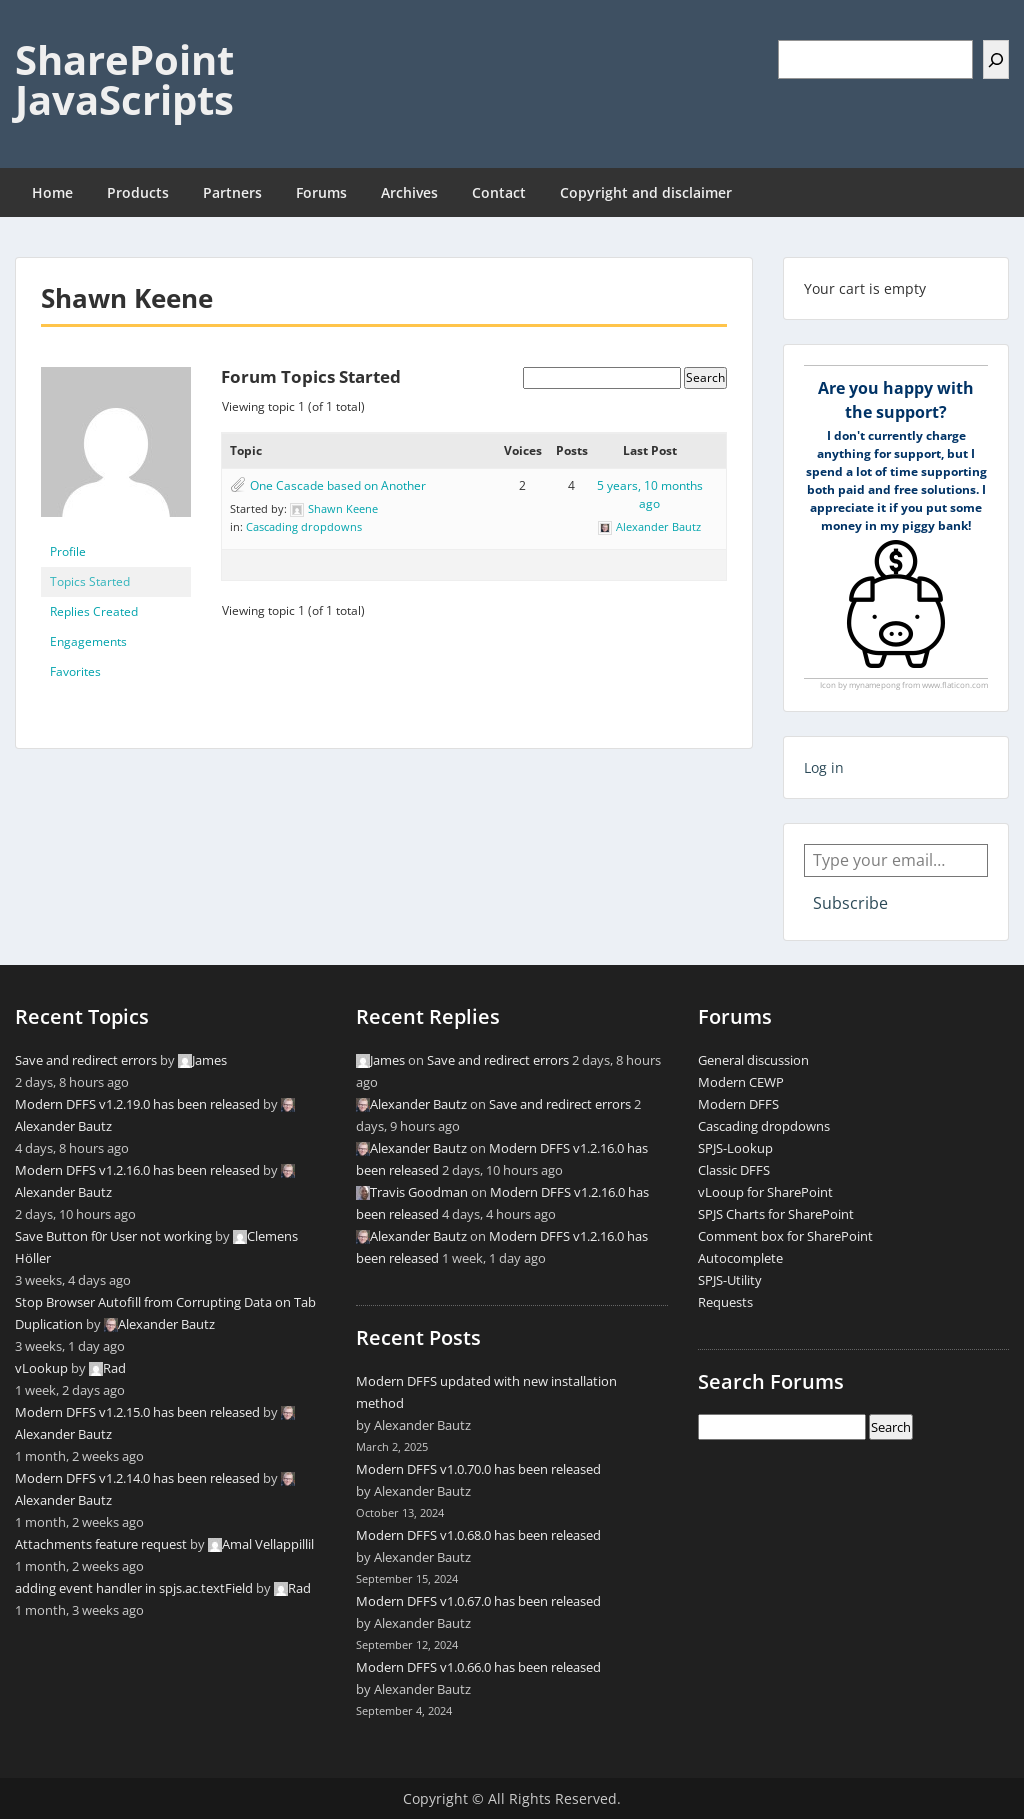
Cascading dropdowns (304, 526)
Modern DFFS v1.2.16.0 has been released (137, 1170)
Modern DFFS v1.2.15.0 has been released (137, 1412)
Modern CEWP (741, 1082)
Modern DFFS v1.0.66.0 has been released (478, 1667)
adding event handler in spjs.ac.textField (134, 1588)
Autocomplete (740, 1258)
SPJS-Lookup (735, 1148)
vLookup (41, 1368)
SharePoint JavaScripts (124, 79)
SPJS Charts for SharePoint (776, 1214)
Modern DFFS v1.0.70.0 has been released (478, 1469)
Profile (68, 551)
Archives (409, 192)
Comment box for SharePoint (785, 1236)
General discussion (753, 1060)
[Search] (996, 59)
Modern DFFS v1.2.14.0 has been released (137, 1478)
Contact (499, 192)
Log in (824, 767)
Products (138, 192)
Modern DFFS (738, 1104)
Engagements (88, 641)
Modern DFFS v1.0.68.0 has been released (478, 1535)
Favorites (75, 671)
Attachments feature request (101, 1544)
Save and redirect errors (86, 1060)
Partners (232, 192)
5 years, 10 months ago (650, 494)
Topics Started (90, 581)
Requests (725, 1302)
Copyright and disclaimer (646, 192)
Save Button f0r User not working (113, 1236)
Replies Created (94, 611)
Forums (321, 192)
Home (52, 192)
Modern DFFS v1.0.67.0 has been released (478, 1601)
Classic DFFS (734, 1170)
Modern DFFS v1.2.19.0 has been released (137, 1104)
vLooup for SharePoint (765, 1192)
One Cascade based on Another (338, 485)
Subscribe (850, 903)
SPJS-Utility (730, 1280)
